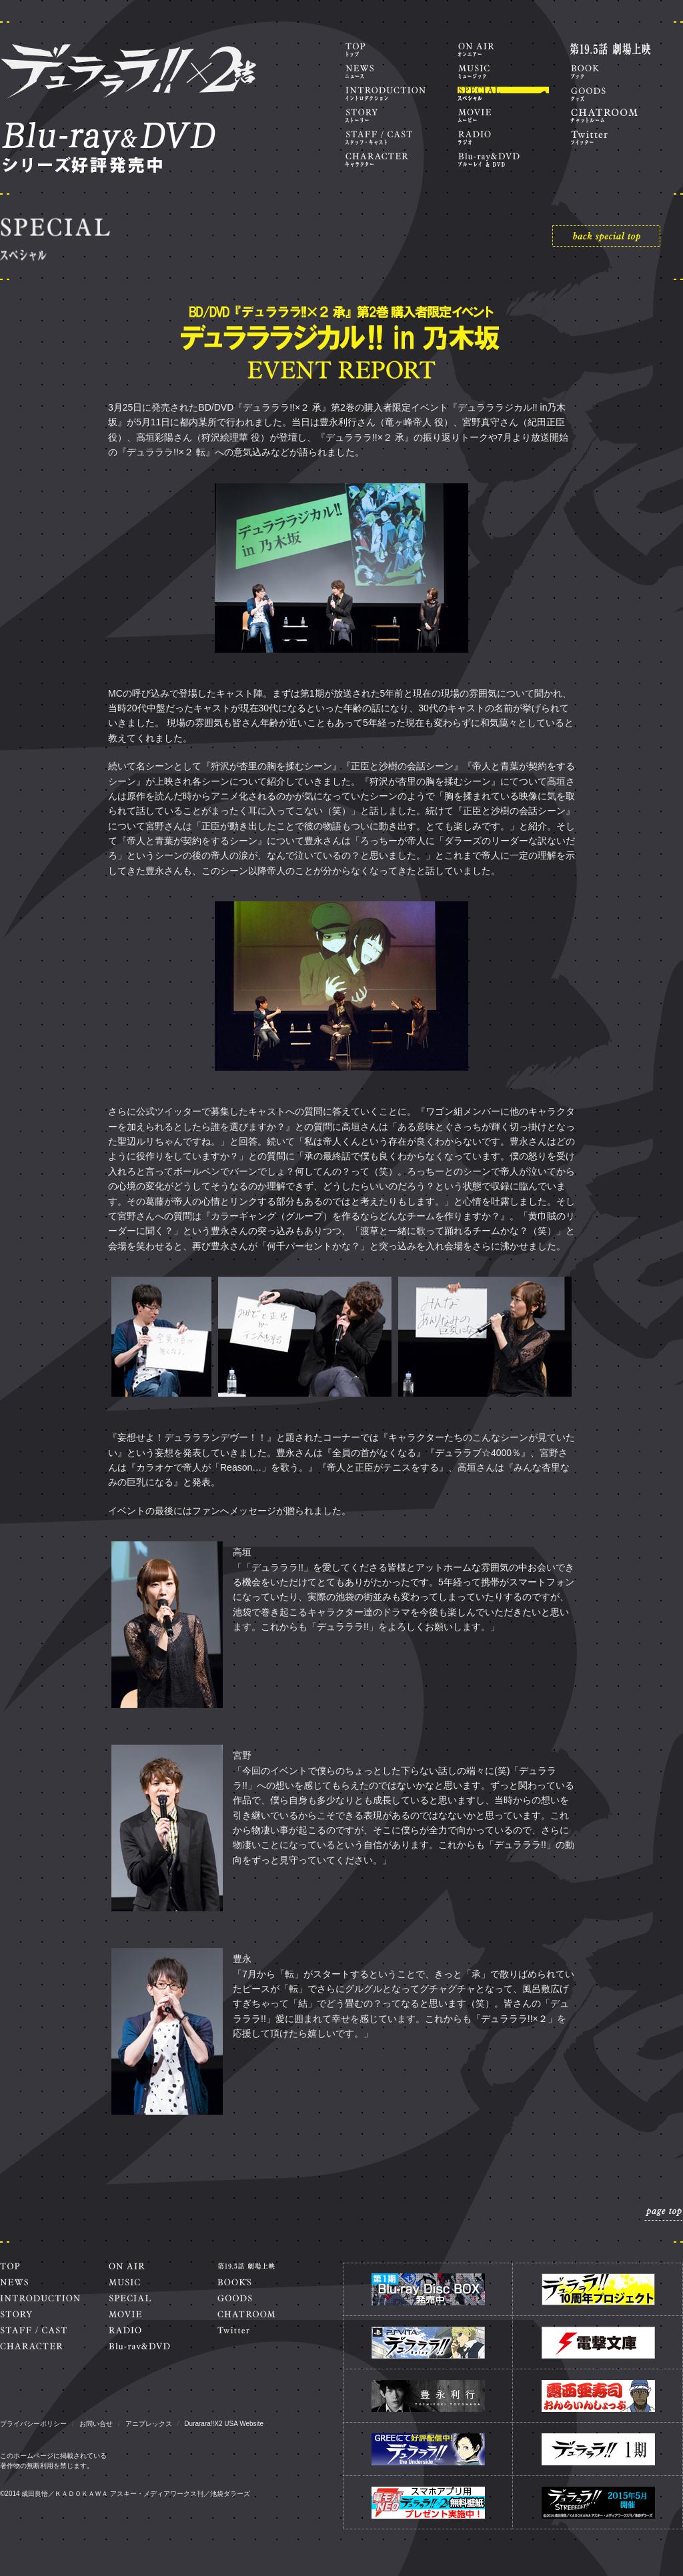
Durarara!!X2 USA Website (223, 2423)
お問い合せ (96, 2423)
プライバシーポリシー (33, 2423)
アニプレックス (148, 2423)
